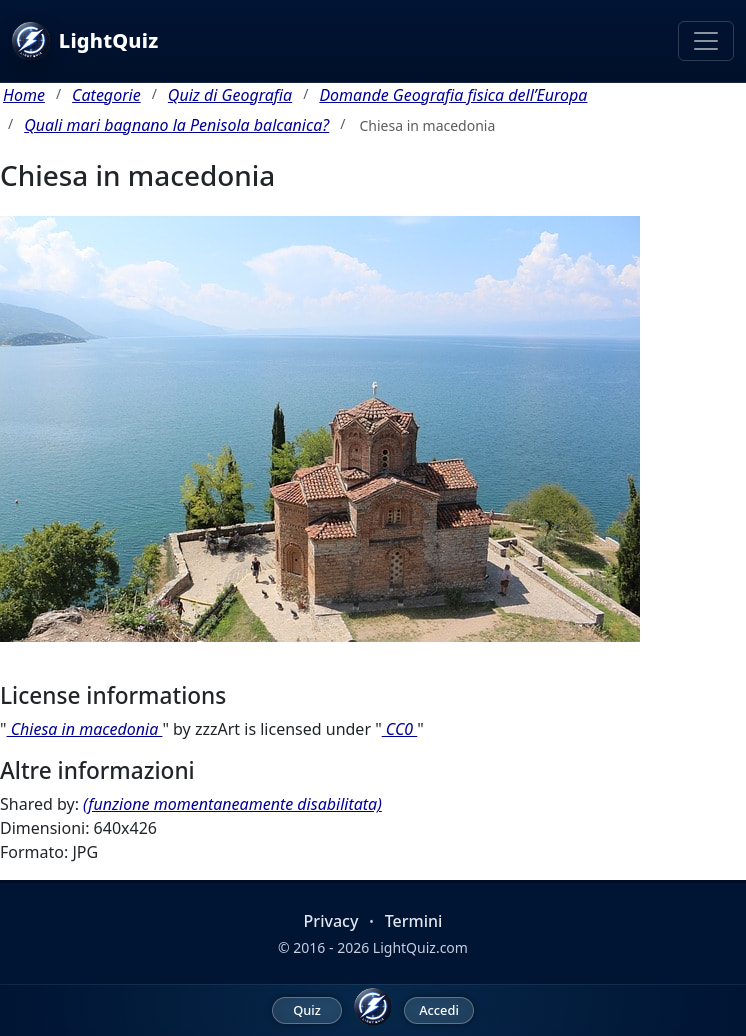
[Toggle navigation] (706, 41)
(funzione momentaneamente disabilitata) (232, 804)
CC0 (400, 729)
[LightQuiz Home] (373, 1007)
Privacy (331, 921)
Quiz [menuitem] (307, 1010)
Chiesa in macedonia (85, 729)
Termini (414, 921)
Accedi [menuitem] (439, 1010)
